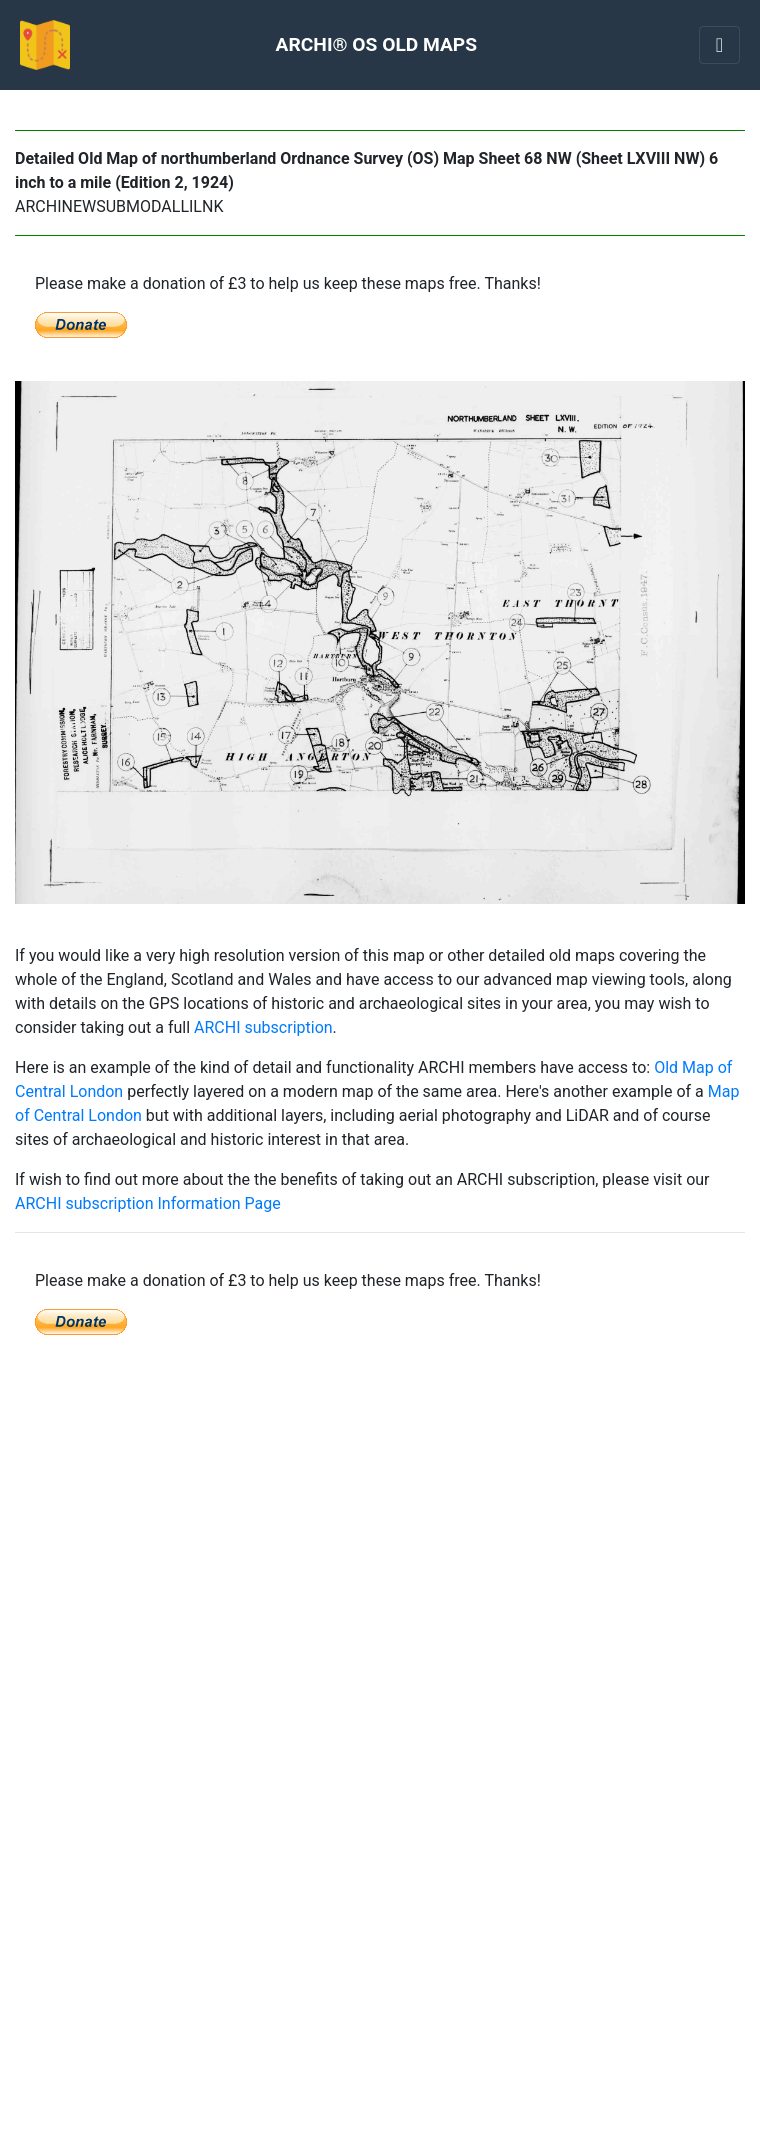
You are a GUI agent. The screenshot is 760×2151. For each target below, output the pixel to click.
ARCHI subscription (263, 1027)
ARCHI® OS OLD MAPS (376, 44)
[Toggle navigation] (719, 45)
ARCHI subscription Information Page (148, 1203)
